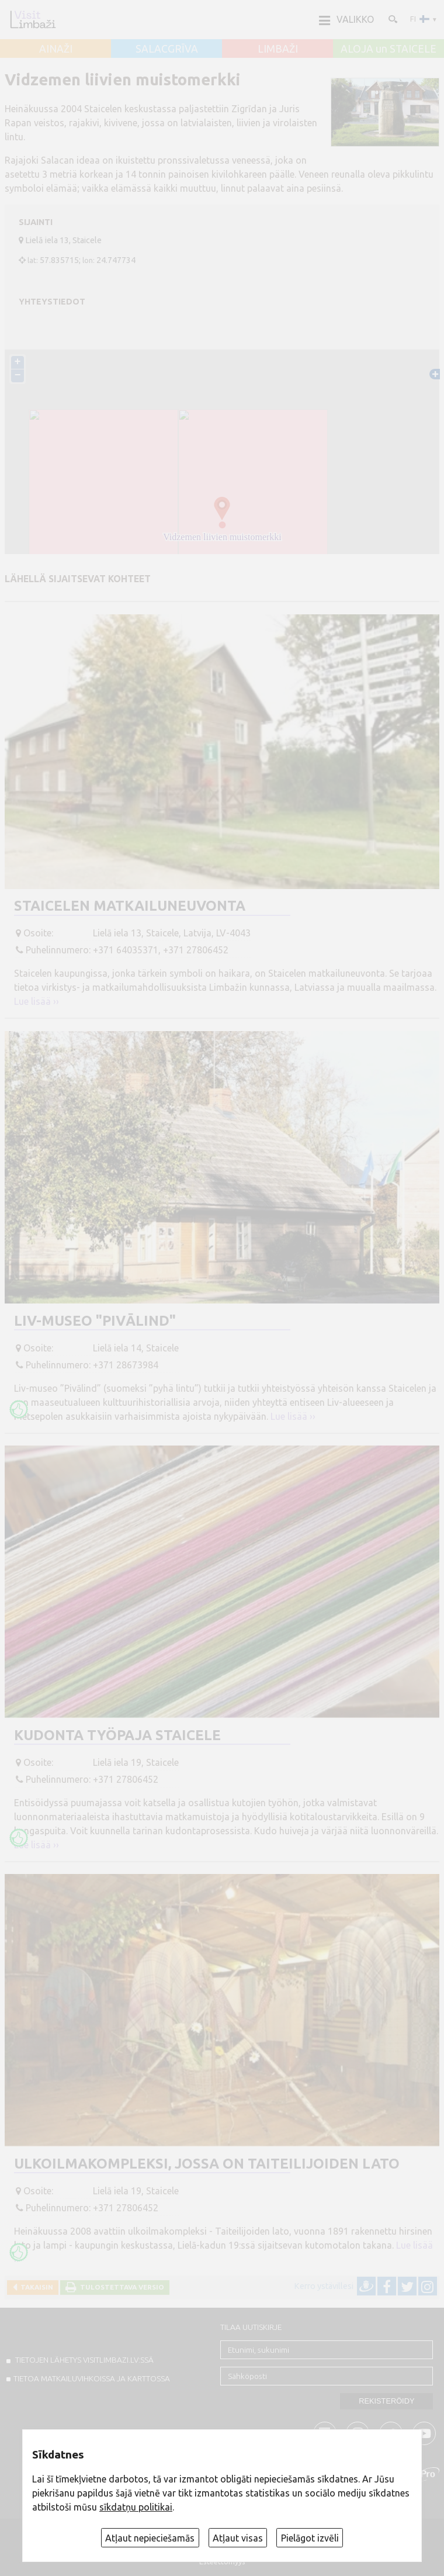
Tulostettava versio (120, 2287)
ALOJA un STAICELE (388, 49)
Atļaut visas (238, 2538)
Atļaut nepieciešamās (150, 2538)
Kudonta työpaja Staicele (117, 1735)
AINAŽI (55, 49)
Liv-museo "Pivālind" (95, 1321)
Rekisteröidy (386, 2401)
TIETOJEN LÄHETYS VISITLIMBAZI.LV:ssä (83, 2359)
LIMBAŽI (278, 49)
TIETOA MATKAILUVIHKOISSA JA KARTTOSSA (91, 2378)
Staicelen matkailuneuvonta (129, 906)
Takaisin (35, 2287)
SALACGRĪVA (167, 49)
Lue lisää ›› (36, 1001)
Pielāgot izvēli (310, 2538)
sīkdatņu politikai (135, 2507)
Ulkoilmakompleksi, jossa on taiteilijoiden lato (207, 2164)
